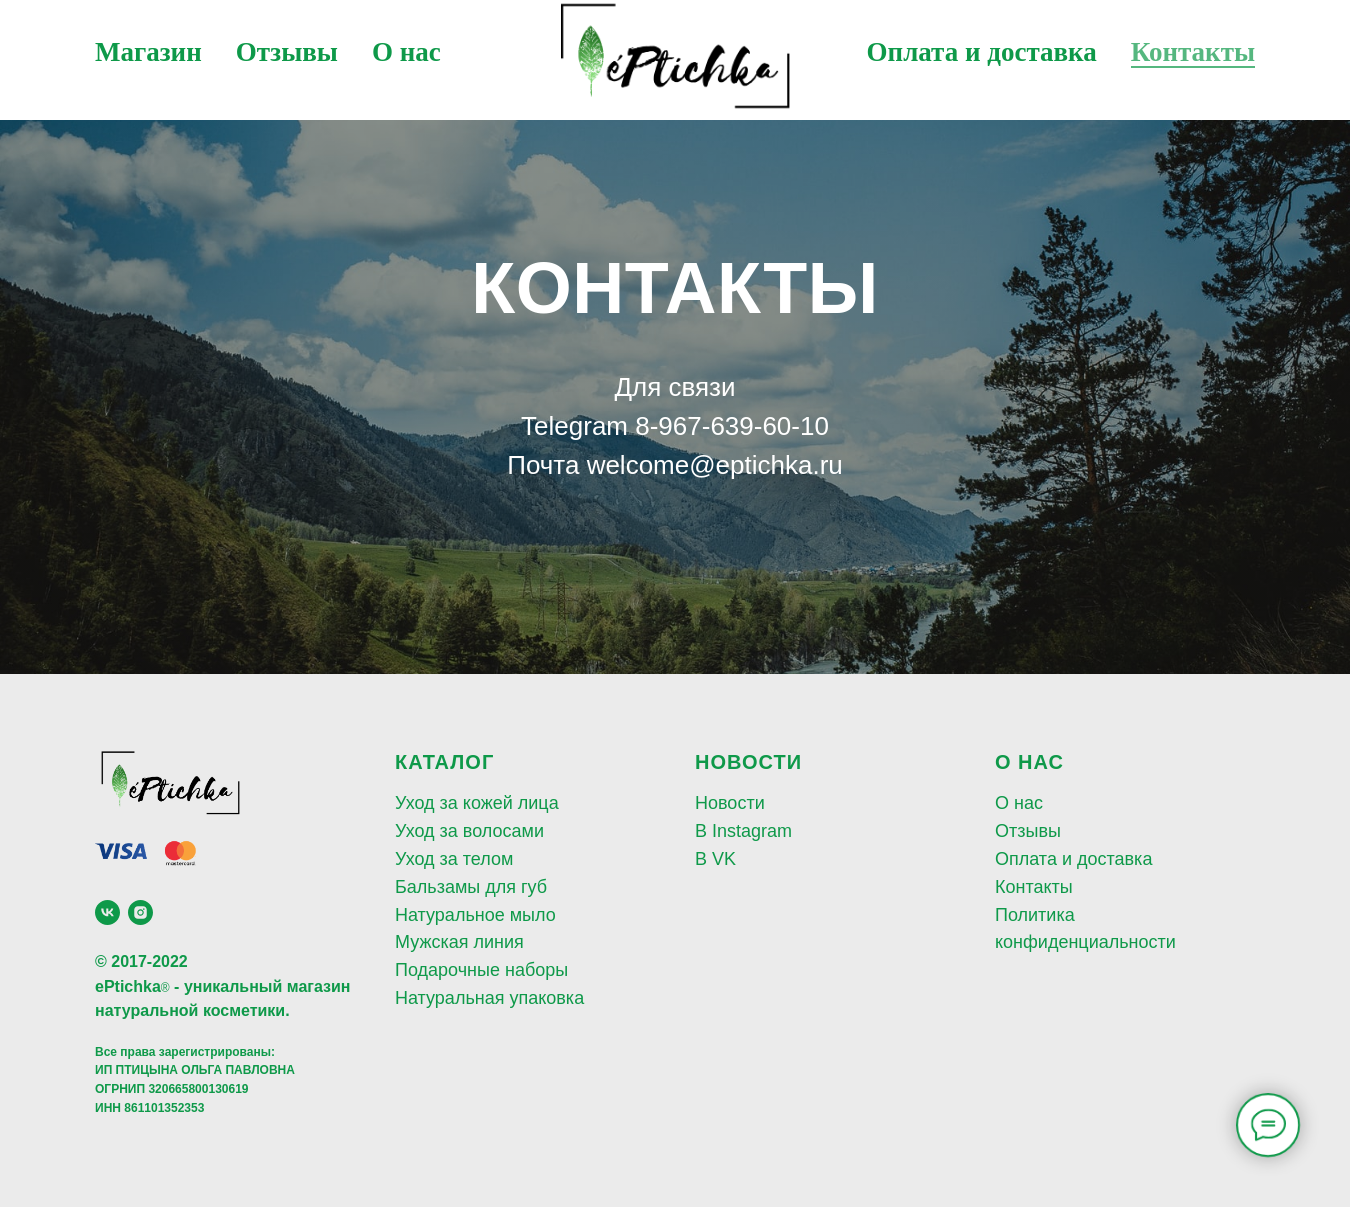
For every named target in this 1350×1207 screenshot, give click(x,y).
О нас (406, 52)
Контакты (1193, 52)
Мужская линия (459, 942)
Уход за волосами (469, 831)
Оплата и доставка (982, 52)
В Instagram (743, 831)
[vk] (107, 912)
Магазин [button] (148, 52)
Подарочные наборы (481, 970)
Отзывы (287, 52)
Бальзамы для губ (471, 887)
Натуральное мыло (475, 915)
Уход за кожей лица (477, 803)
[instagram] (140, 912)
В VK (715, 859)
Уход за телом (454, 859)
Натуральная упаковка (489, 998)
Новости (730, 803)
